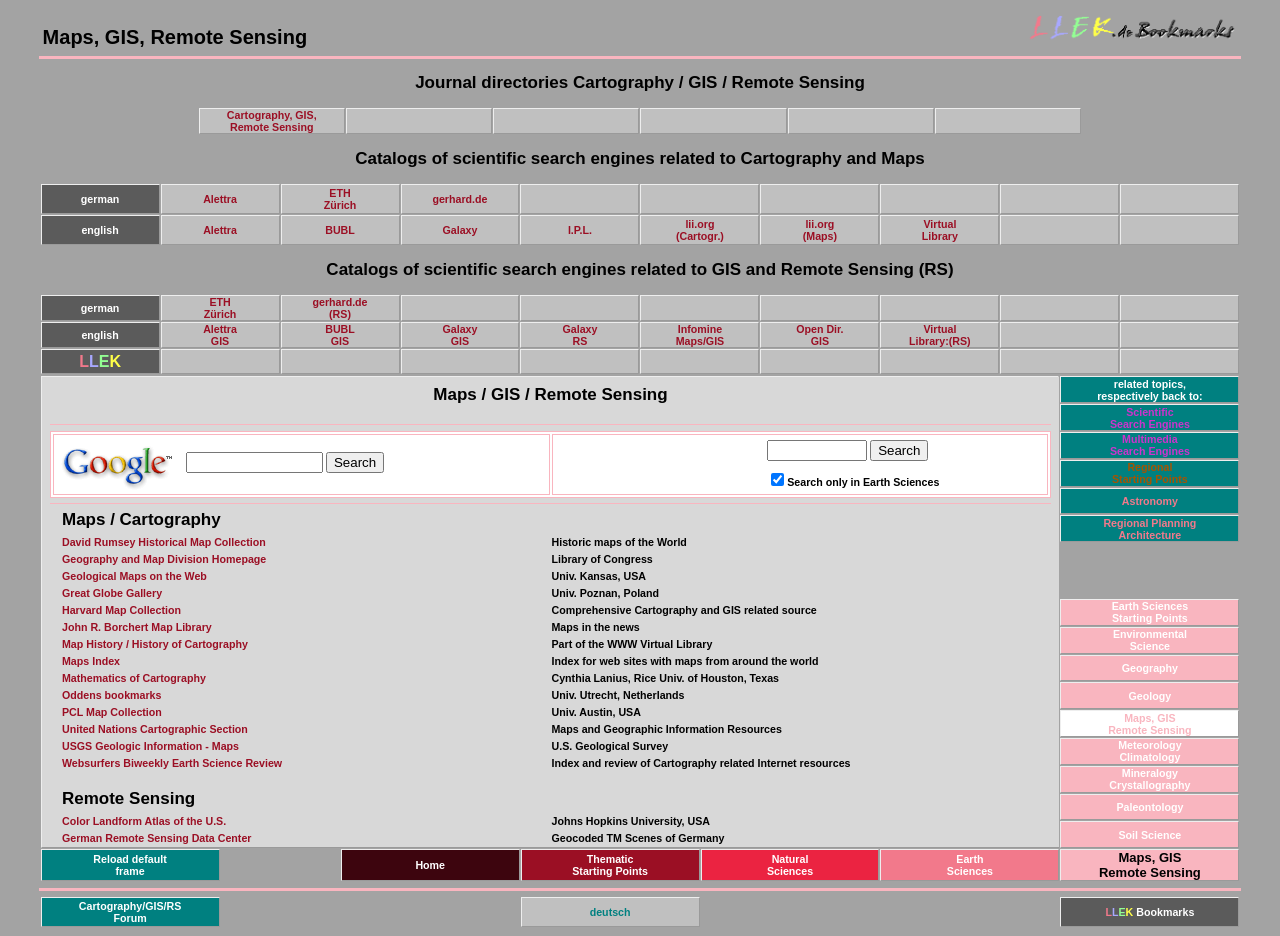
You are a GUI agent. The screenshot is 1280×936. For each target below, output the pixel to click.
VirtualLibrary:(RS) (940, 335)
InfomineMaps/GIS (700, 335)
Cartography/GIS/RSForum (130, 912)
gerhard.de (459, 199)
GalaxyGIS (460, 335)
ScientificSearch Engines (1150, 418)
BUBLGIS (340, 335)
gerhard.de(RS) (339, 308)
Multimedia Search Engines (1150, 445)
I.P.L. (580, 230)
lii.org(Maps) (820, 230)
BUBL (340, 230)
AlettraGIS (220, 335)
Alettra (220, 199)
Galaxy (460, 230)
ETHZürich (340, 199)
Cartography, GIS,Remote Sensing (272, 121)
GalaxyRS (579, 335)
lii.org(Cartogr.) (700, 230)
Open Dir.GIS (819, 335)
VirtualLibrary (940, 230)
